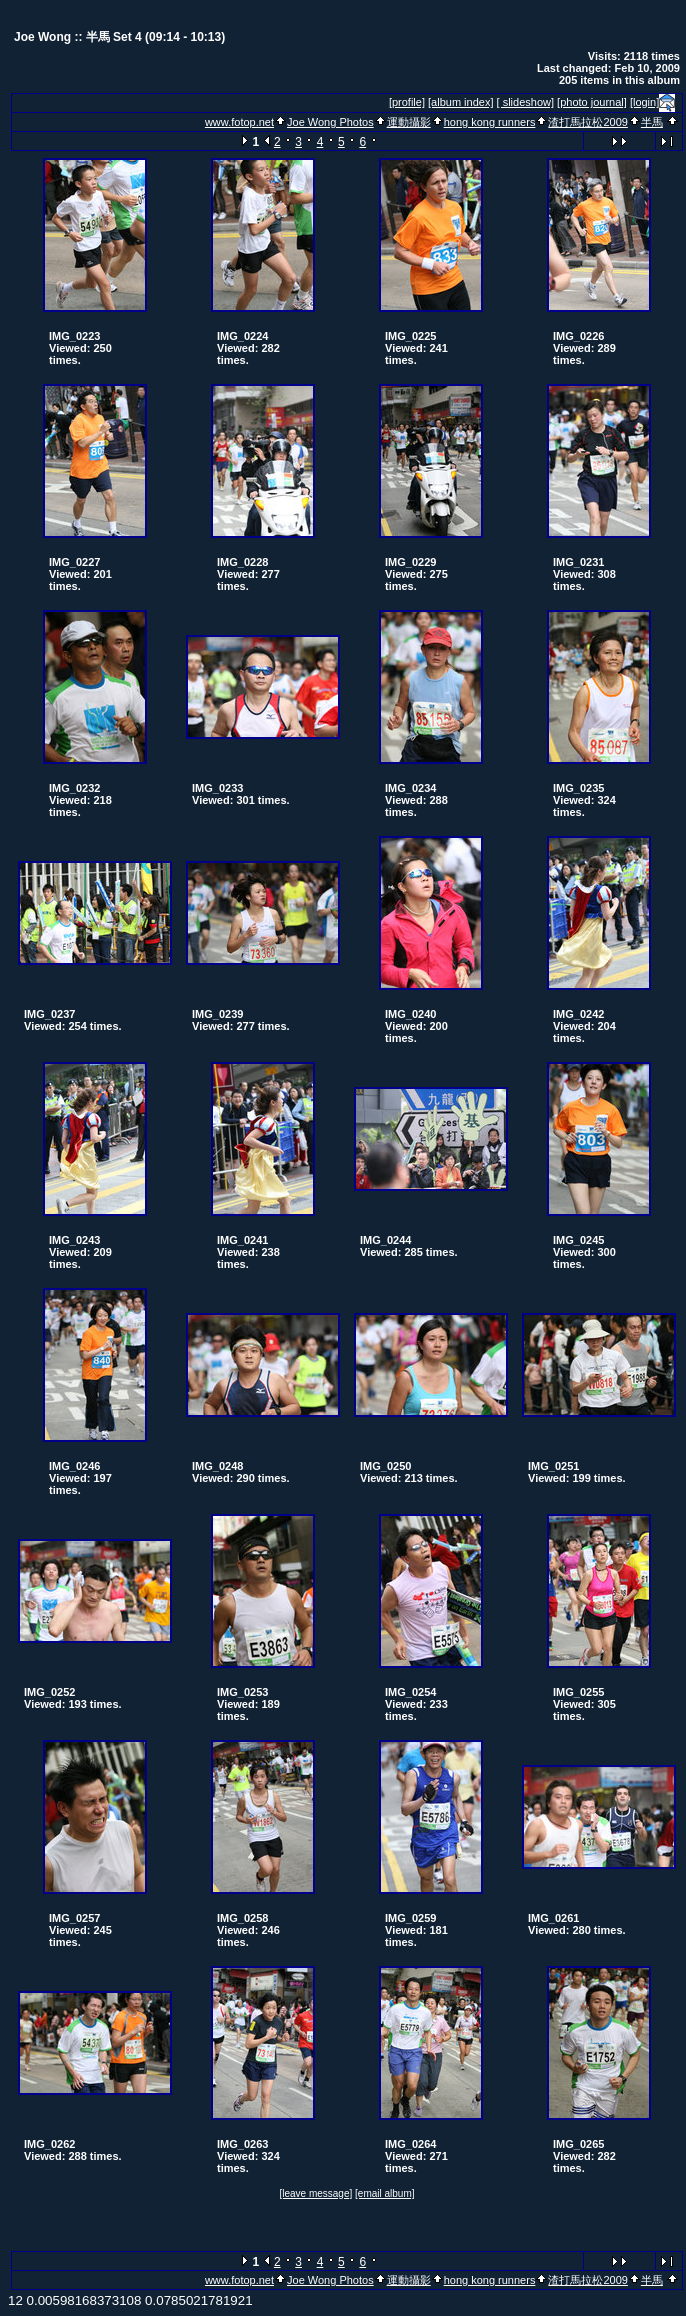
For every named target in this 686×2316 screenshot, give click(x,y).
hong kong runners (490, 122)
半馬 (652, 122)
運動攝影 (409, 122)
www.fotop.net (239, 122)
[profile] (407, 102)
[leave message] (315, 2193)
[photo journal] (592, 102)
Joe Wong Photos (330, 122)
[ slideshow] (525, 102)
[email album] (384, 2193)
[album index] (460, 102)
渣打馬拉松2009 (587, 122)
